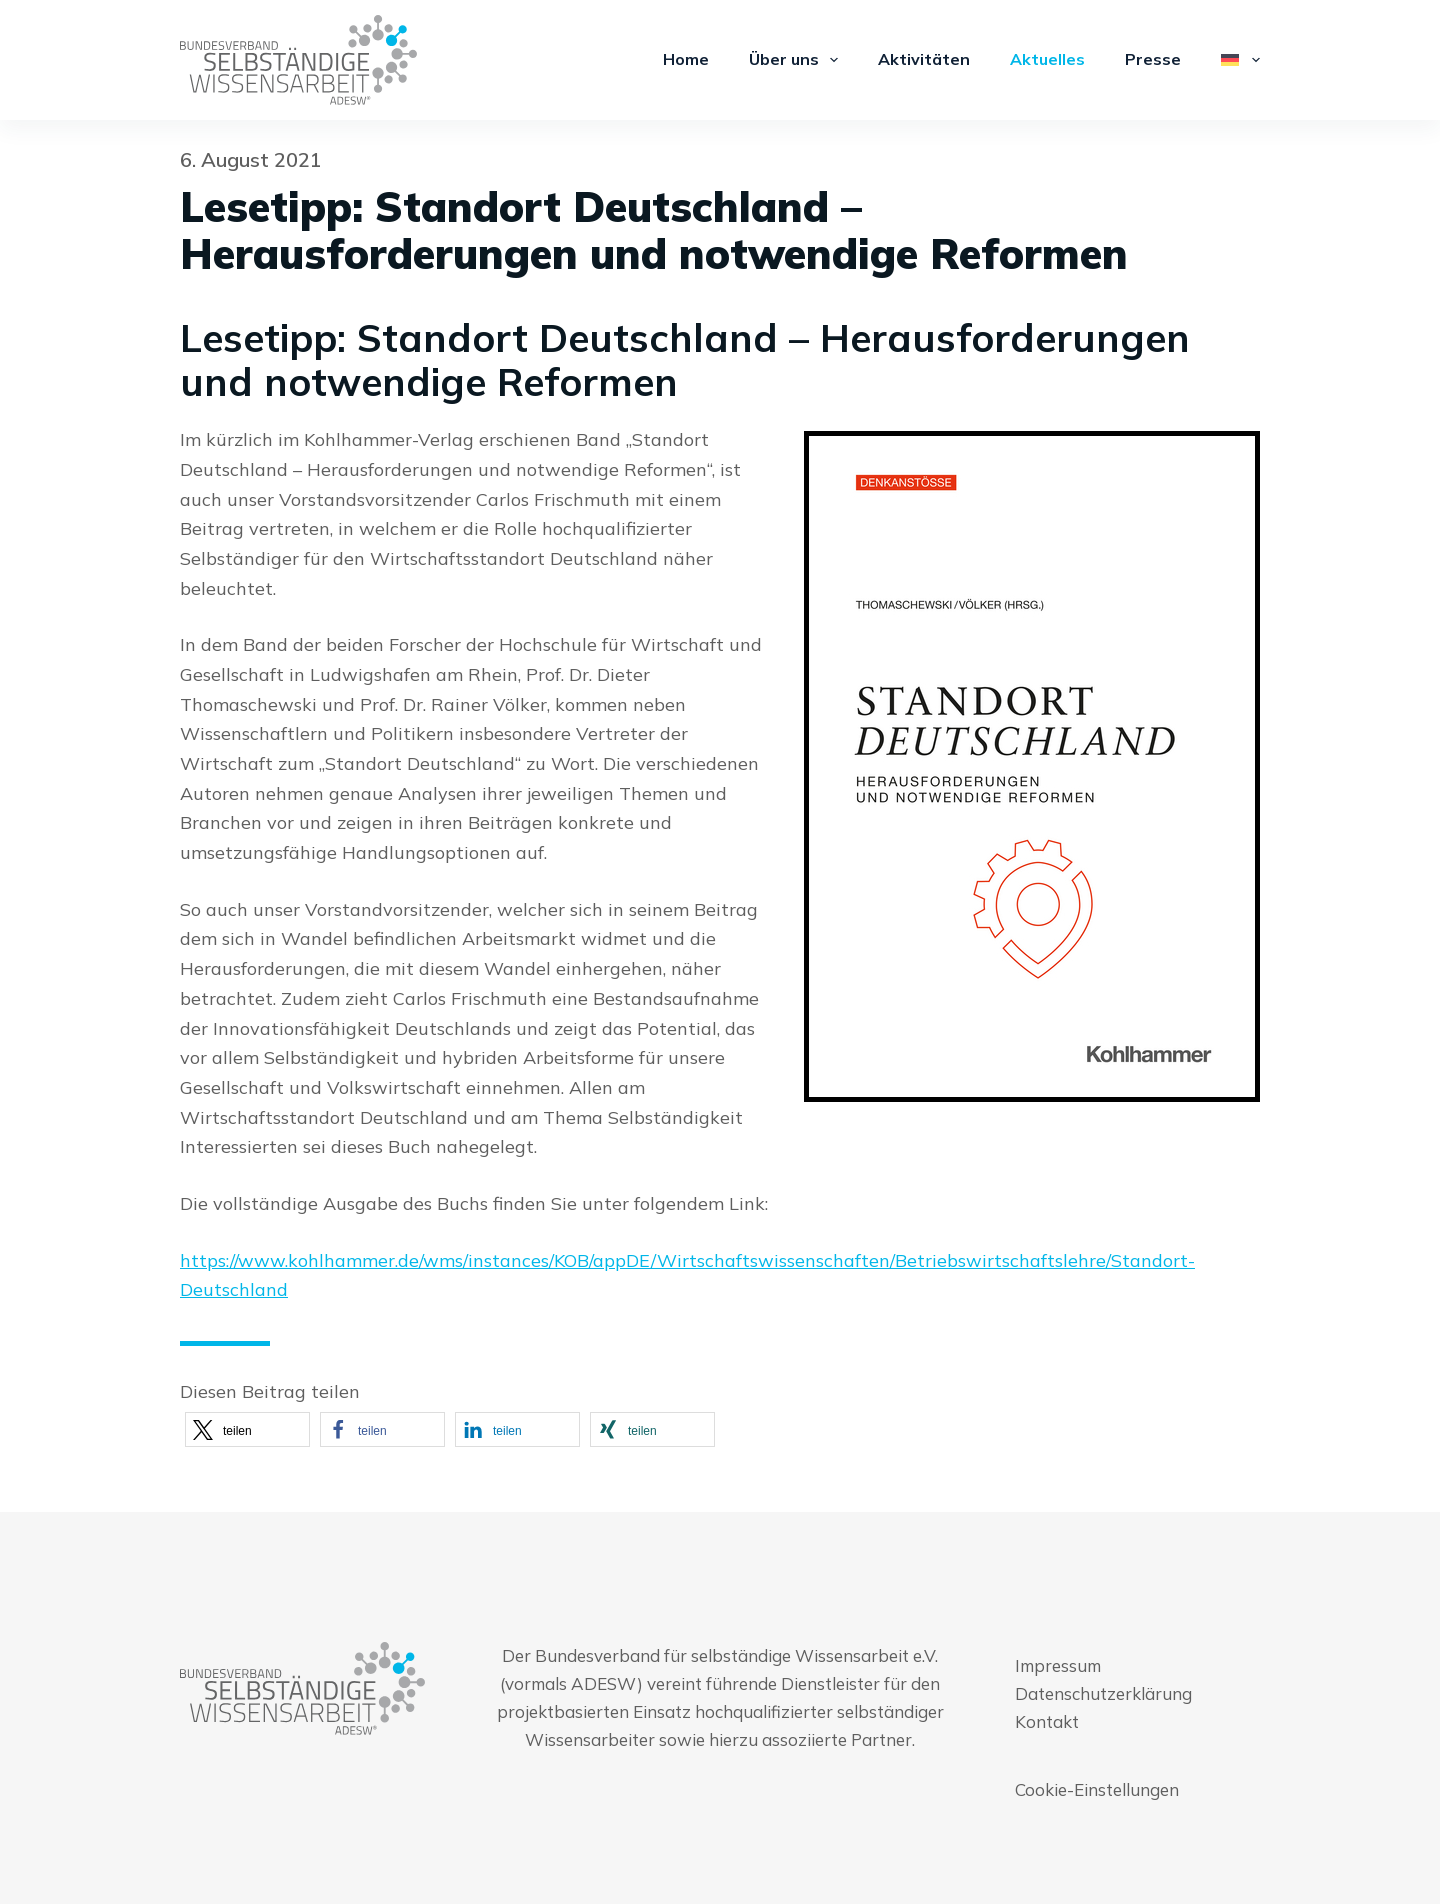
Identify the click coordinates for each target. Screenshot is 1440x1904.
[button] (247, 1429)
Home (686, 59)
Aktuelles (1047, 59)
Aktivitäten (924, 59)
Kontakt (1047, 1721)
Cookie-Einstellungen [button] (1097, 1789)
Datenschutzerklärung (1103, 1693)
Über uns (797, 60)
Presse (1153, 59)
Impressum (1058, 1665)
